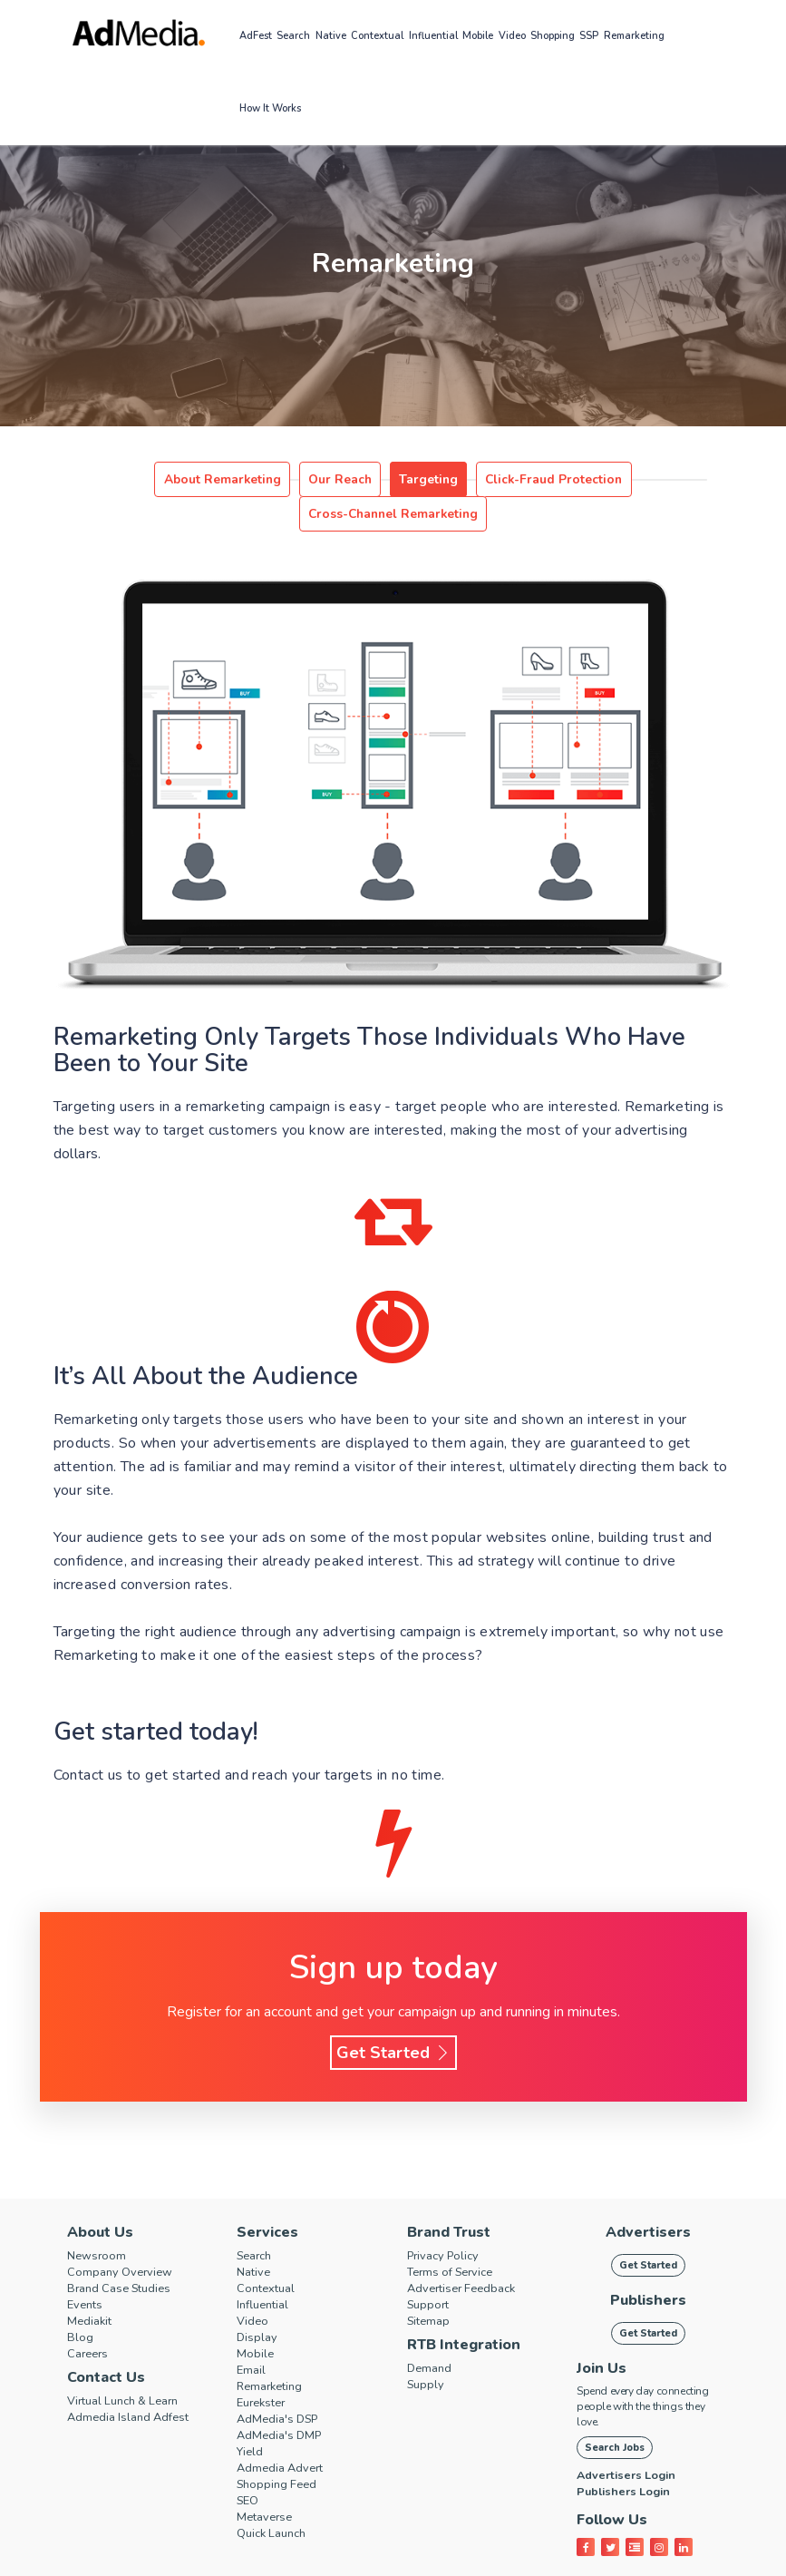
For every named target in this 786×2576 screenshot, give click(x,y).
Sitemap (433, 2286)
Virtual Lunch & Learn (133, 2366)
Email (253, 2335)
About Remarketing (158, 480)
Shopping (552, 36)
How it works (270, 108)
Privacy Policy (449, 2221)
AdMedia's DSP (285, 2384)
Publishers (648, 2266)
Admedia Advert (288, 2433)
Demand (434, 2334)
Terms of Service (458, 2238)
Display (260, 2303)
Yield (252, 2417)
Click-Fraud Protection (448, 480)
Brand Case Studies (128, 2254)
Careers (91, 2319)
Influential (433, 36)
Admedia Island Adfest (138, 2383)
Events (88, 2270)
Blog (82, 2303)
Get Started (393, 2018)
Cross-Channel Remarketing (606, 480)
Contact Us (106, 2343)
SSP (588, 36)
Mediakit (93, 2286)
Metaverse (270, 2482)
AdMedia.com (386, 2561)
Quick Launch (276, 2499)
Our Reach (261, 480)
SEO (250, 2466)
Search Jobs (615, 2413)
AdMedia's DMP (287, 2401)
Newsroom (101, 2221)
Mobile (477, 36)
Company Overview (128, 2238)
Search (293, 36)
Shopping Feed (284, 2450)
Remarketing (634, 36)
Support (432, 2270)
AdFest (255, 36)
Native (330, 36)
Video (512, 36)
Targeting (339, 480)
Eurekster (266, 2368)
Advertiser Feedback (472, 2254)
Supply (428, 2350)
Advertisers (648, 2198)
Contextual (377, 36)
